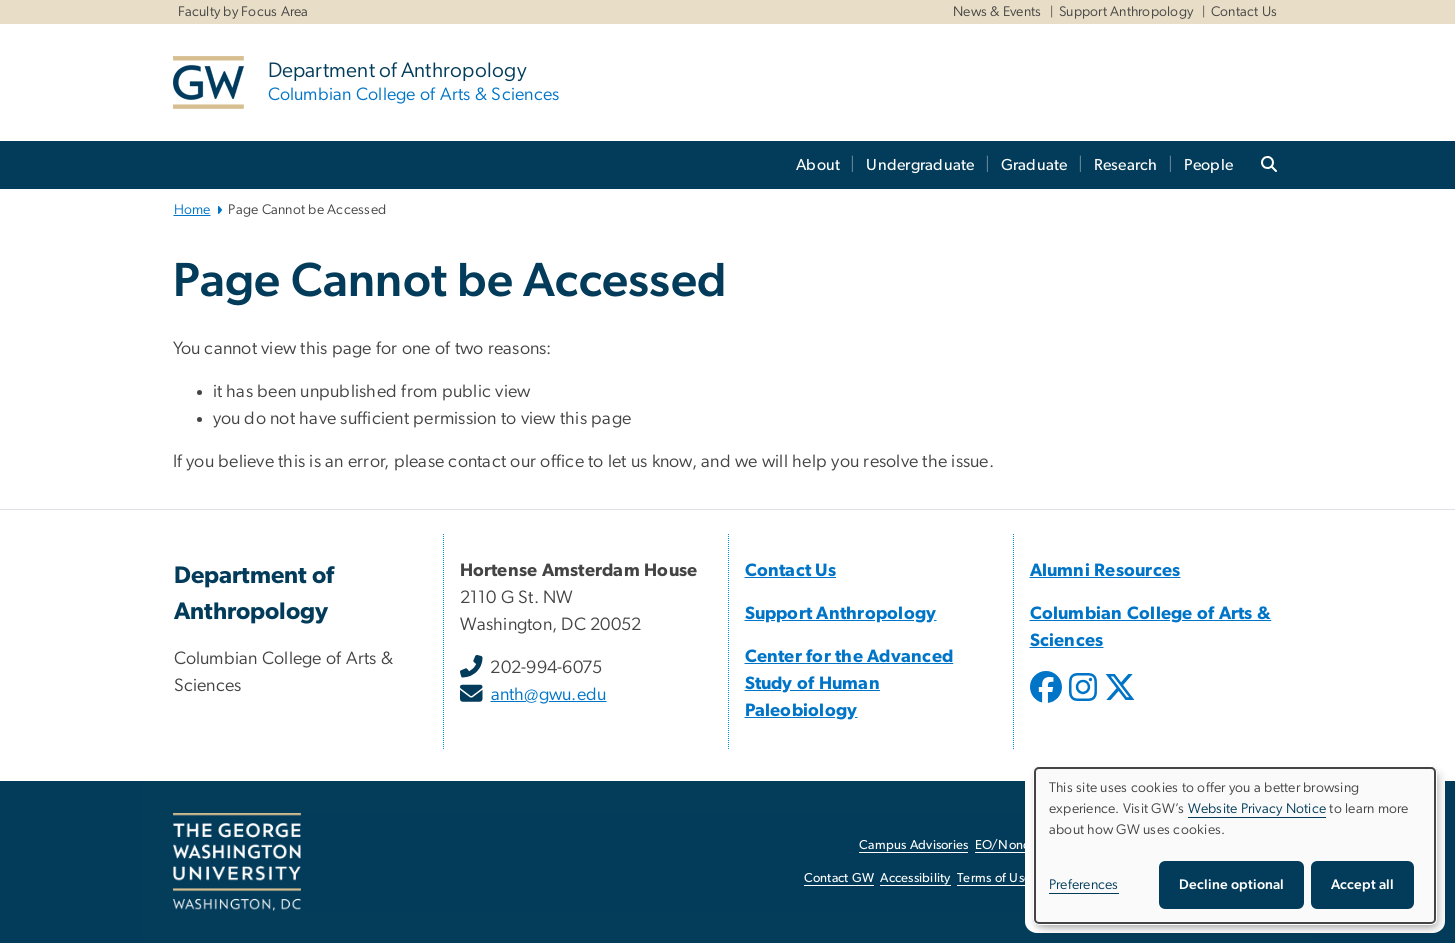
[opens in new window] (1048, 702)
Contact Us (1244, 12)
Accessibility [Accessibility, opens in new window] (915, 878)
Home (192, 210)
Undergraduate (920, 165)
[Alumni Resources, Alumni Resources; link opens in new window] (1105, 571)
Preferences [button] (1084, 885)
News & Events (997, 12)
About (818, 165)
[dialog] (1235, 845)
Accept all (1362, 885)
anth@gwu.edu (549, 695)
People (1209, 165)
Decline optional (1231, 885)
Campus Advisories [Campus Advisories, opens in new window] (913, 845)
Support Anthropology (1126, 12)
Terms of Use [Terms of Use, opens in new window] (994, 878)
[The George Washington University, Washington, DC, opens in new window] (237, 862)
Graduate (1034, 165)
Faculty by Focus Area (243, 12)
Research (1126, 165)
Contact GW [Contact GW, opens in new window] (839, 878)
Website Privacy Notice (1257, 809)
